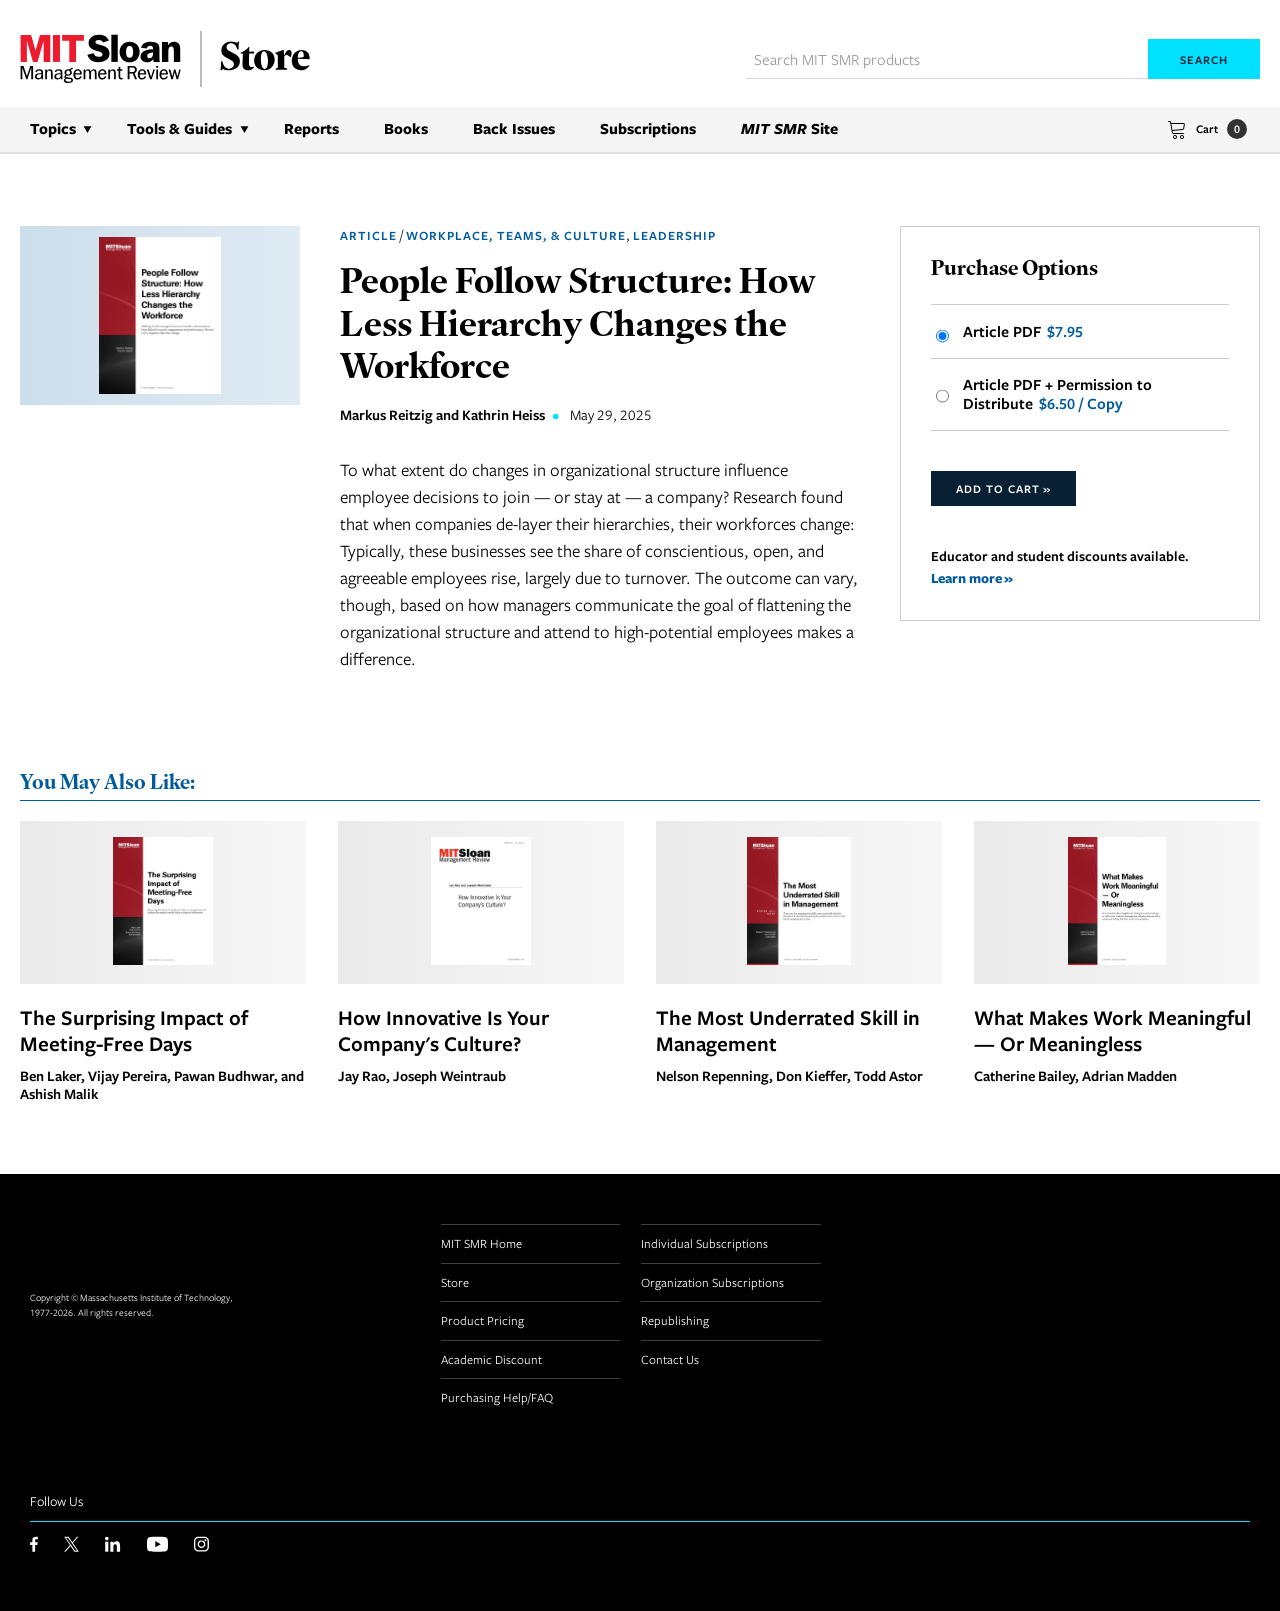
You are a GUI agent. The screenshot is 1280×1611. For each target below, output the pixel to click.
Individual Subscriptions (704, 1243)
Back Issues (514, 128)
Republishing (675, 1320)
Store (455, 1282)
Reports (311, 128)
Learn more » (972, 577)
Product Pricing (482, 1320)
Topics (53, 128)
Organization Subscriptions (712, 1282)
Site (789, 128)
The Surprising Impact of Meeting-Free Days (134, 1030)
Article (368, 235)
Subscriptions (648, 128)
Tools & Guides (179, 128)
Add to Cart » (1003, 488)
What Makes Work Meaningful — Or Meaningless (1112, 1030)
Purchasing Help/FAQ (497, 1397)
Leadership (674, 235)
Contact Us (670, 1359)
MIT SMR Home (481, 1243)
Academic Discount (491, 1359)
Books (406, 128)
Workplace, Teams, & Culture (516, 235)
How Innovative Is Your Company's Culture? (443, 1030)
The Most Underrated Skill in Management (788, 1030)
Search (1204, 59)
